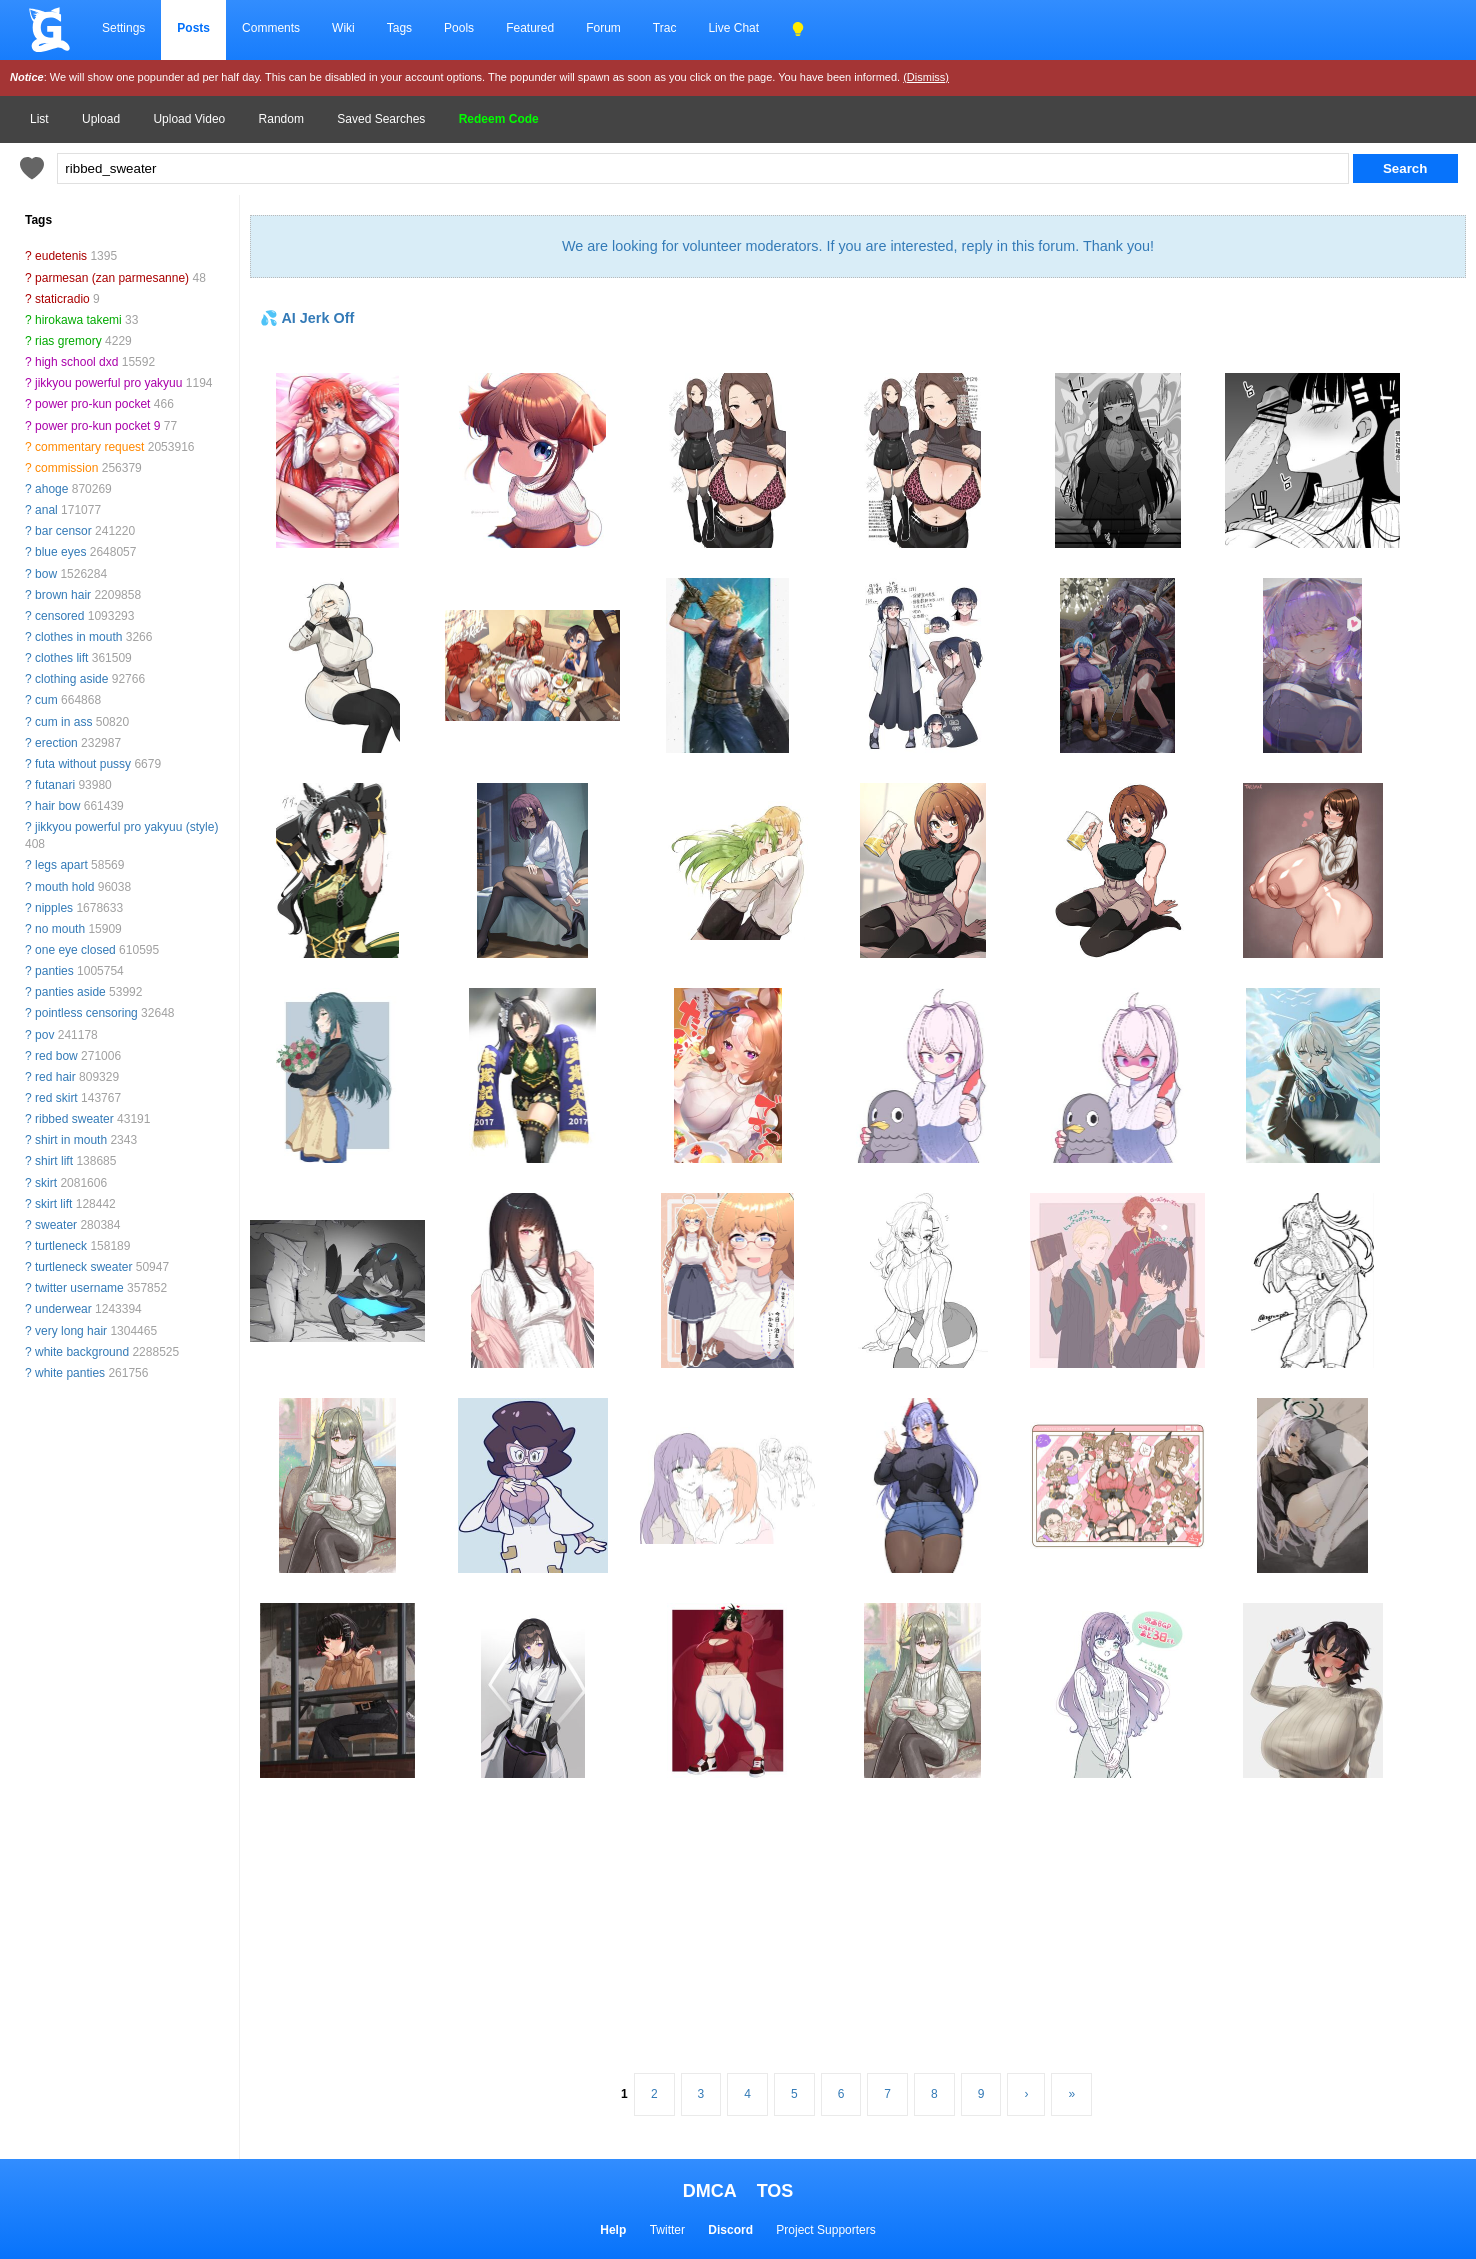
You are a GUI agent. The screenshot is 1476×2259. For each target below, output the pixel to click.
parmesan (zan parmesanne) (112, 278)
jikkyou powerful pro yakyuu (108, 383)
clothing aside (71, 679)
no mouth (60, 929)
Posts (193, 28)
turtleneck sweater (83, 1267)
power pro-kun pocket (92, 404)
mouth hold (64, 887)
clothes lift (61, 658)
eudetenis (61, 256)
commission (66, 468)
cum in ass (63, 722)
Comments (271, 28)
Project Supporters (825, 2230)
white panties (70, 1373)
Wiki (343, 28)
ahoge (51, 489)
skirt (46, 1183)
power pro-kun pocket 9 (97, 426)
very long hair (71, 1331)
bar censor (63, 531)
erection (56, 743)
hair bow (57, 806)
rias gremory (68, 341)
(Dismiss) (926, 77)
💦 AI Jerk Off (307, 318)
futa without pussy (83, 764)
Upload (101, 119)
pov (44, 1035)
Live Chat (733, 28)
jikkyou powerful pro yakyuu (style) (126, 827)
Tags (399, 28)
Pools (459, 28)
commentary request (89, 447)
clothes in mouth (78, 637)
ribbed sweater (74, 1119)
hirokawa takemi (78, 320)
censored (59, 616)
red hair (55, 1077)
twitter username (79, 1288)
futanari (55, 785)
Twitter (667, 2230)
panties (54, 971)
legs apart (61, 865)
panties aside (70, 992)
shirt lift (54, 1161)
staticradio (62, 299)
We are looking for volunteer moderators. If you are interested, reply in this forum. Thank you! (858, 246)
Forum (603, 28)
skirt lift (53, 1204)
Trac (665, 28)
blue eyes (60, 552)
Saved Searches (381, 119)
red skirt (56, 1098)
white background (82, 1352)
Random (281, 119)
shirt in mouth (71, 1140)
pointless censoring (86, 1013)
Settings (123, 28)
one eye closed (75, 950)
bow (46, 574)
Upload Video (189, 119)
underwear (63, 1309)
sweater (56, 1225)
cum (46, 700)
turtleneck (61, 1246)
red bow (56, 1056)
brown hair (63, 595)
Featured (530, 28)
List (39, 119)
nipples (54, 908)
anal (46, 510)
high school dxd (76, 362)
